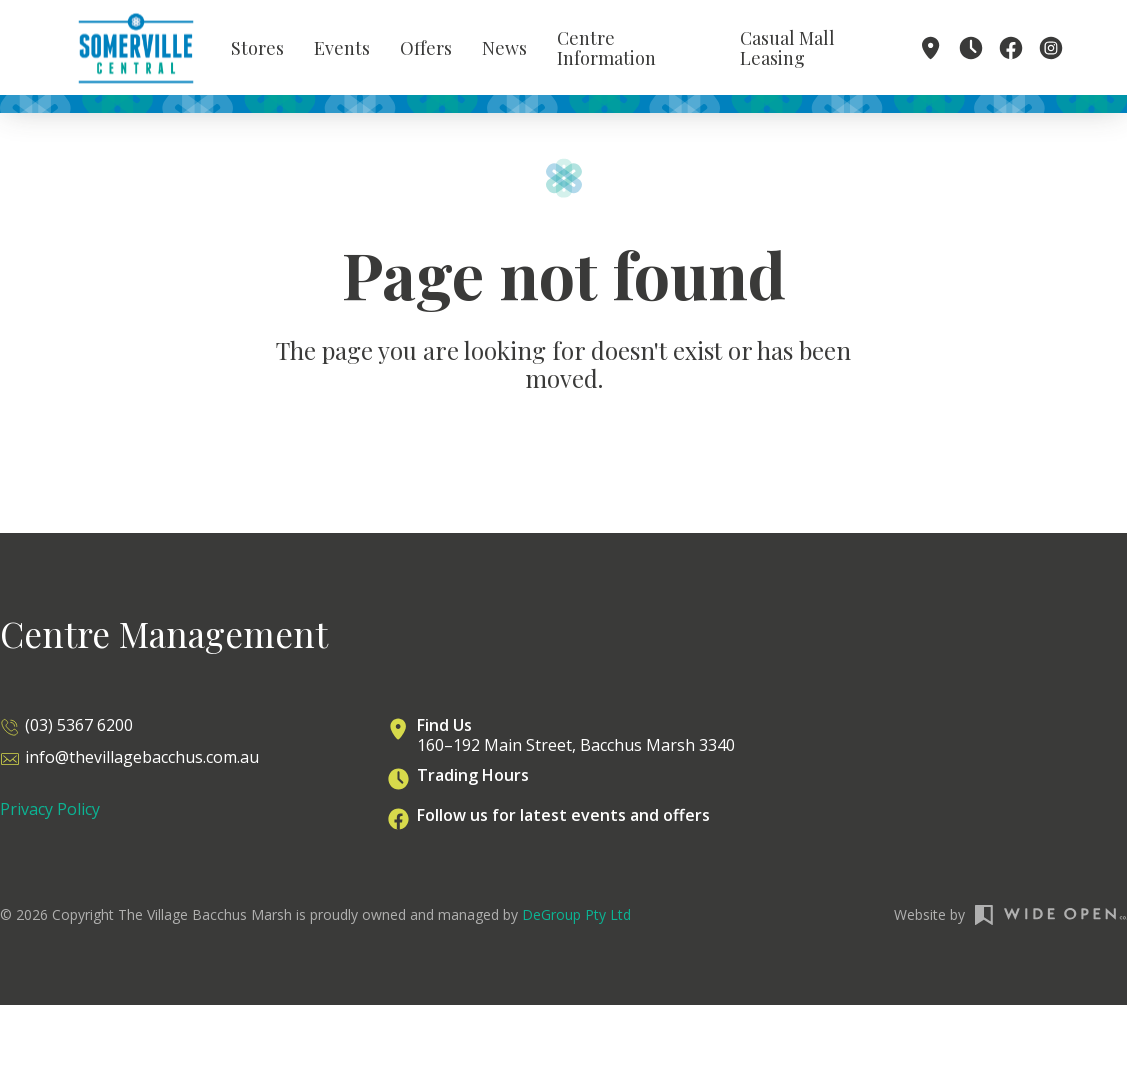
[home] (136, 49)
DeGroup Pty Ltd (576, 922)
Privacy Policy (50, 817)
